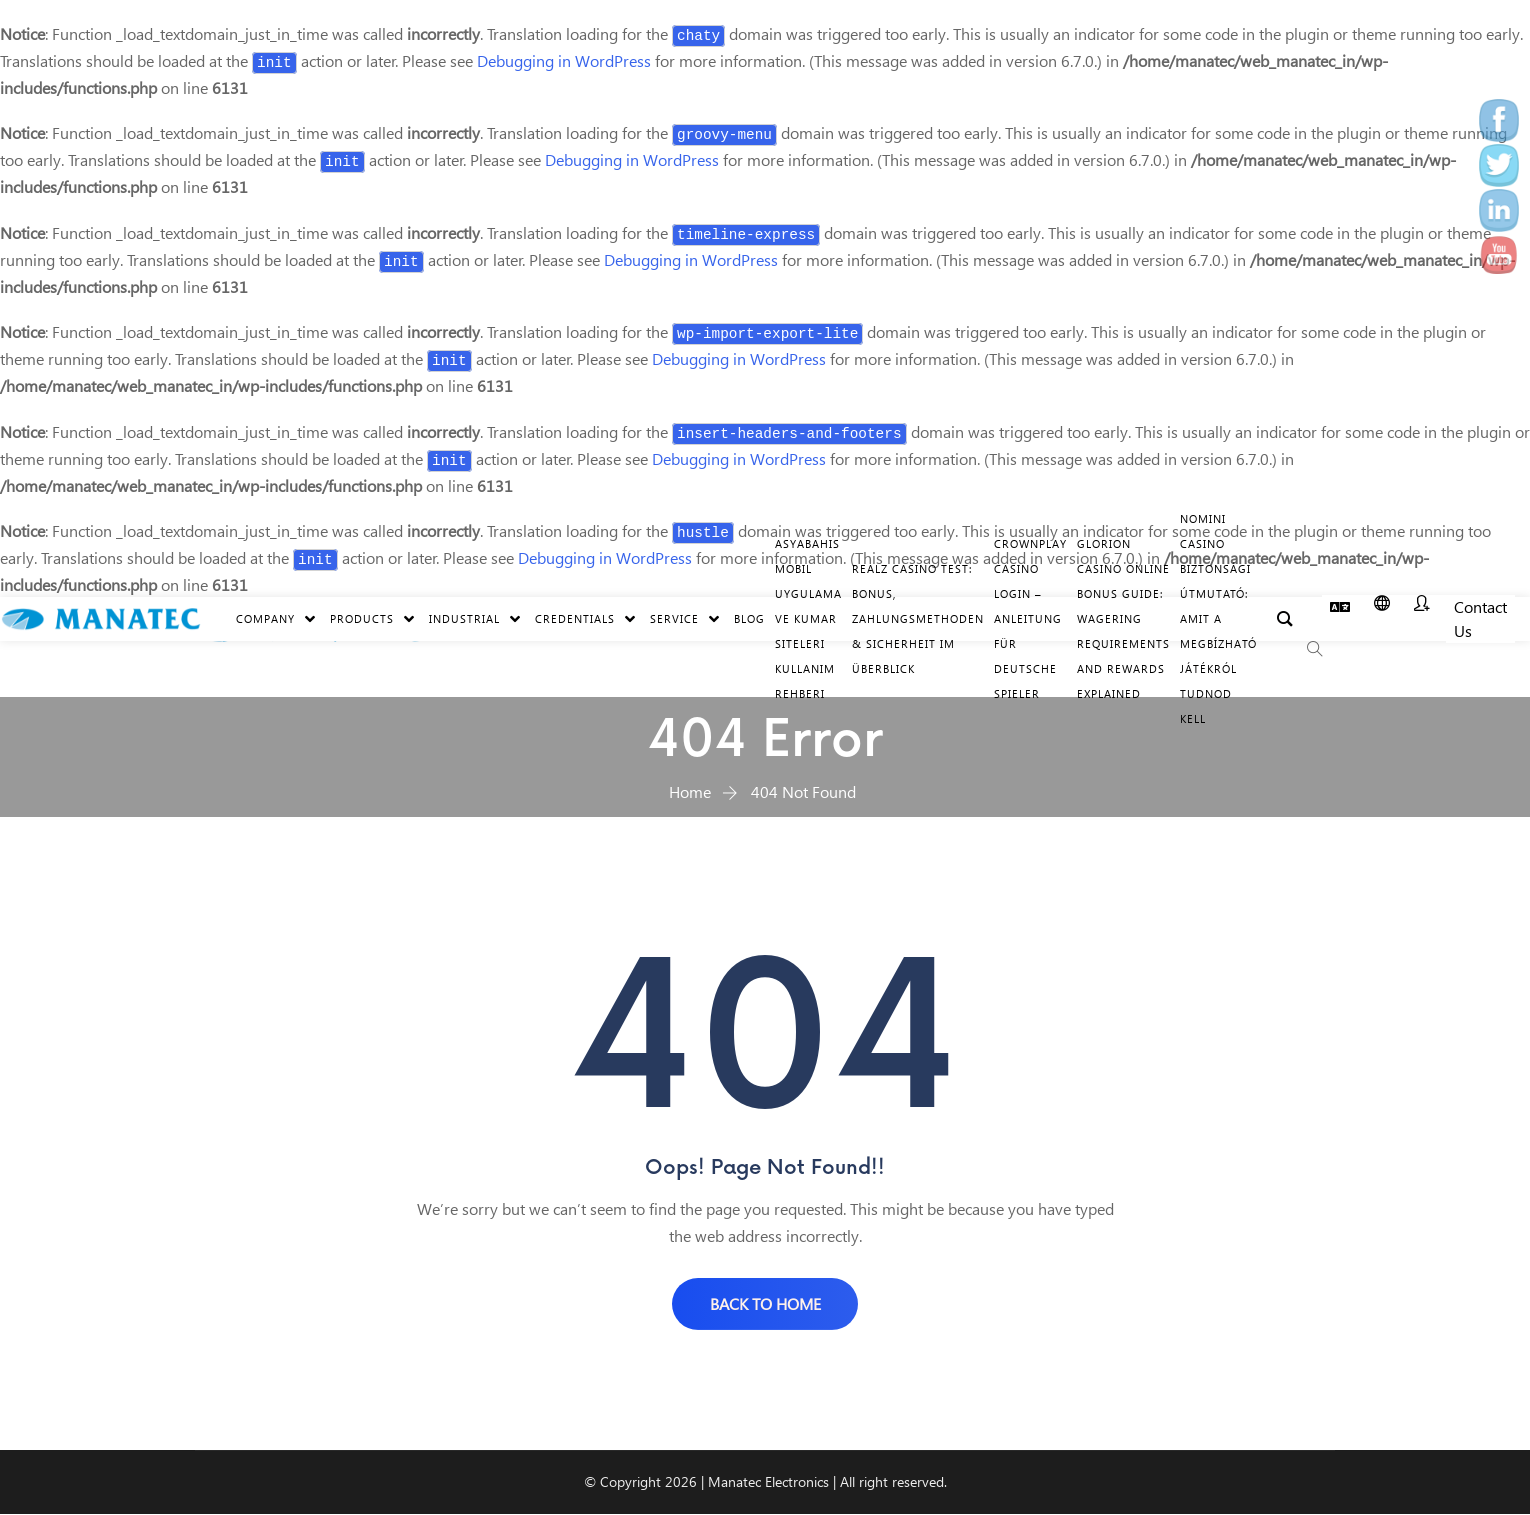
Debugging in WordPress (564, 60)
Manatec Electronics (768, 1482)
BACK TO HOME (765, 1303)
